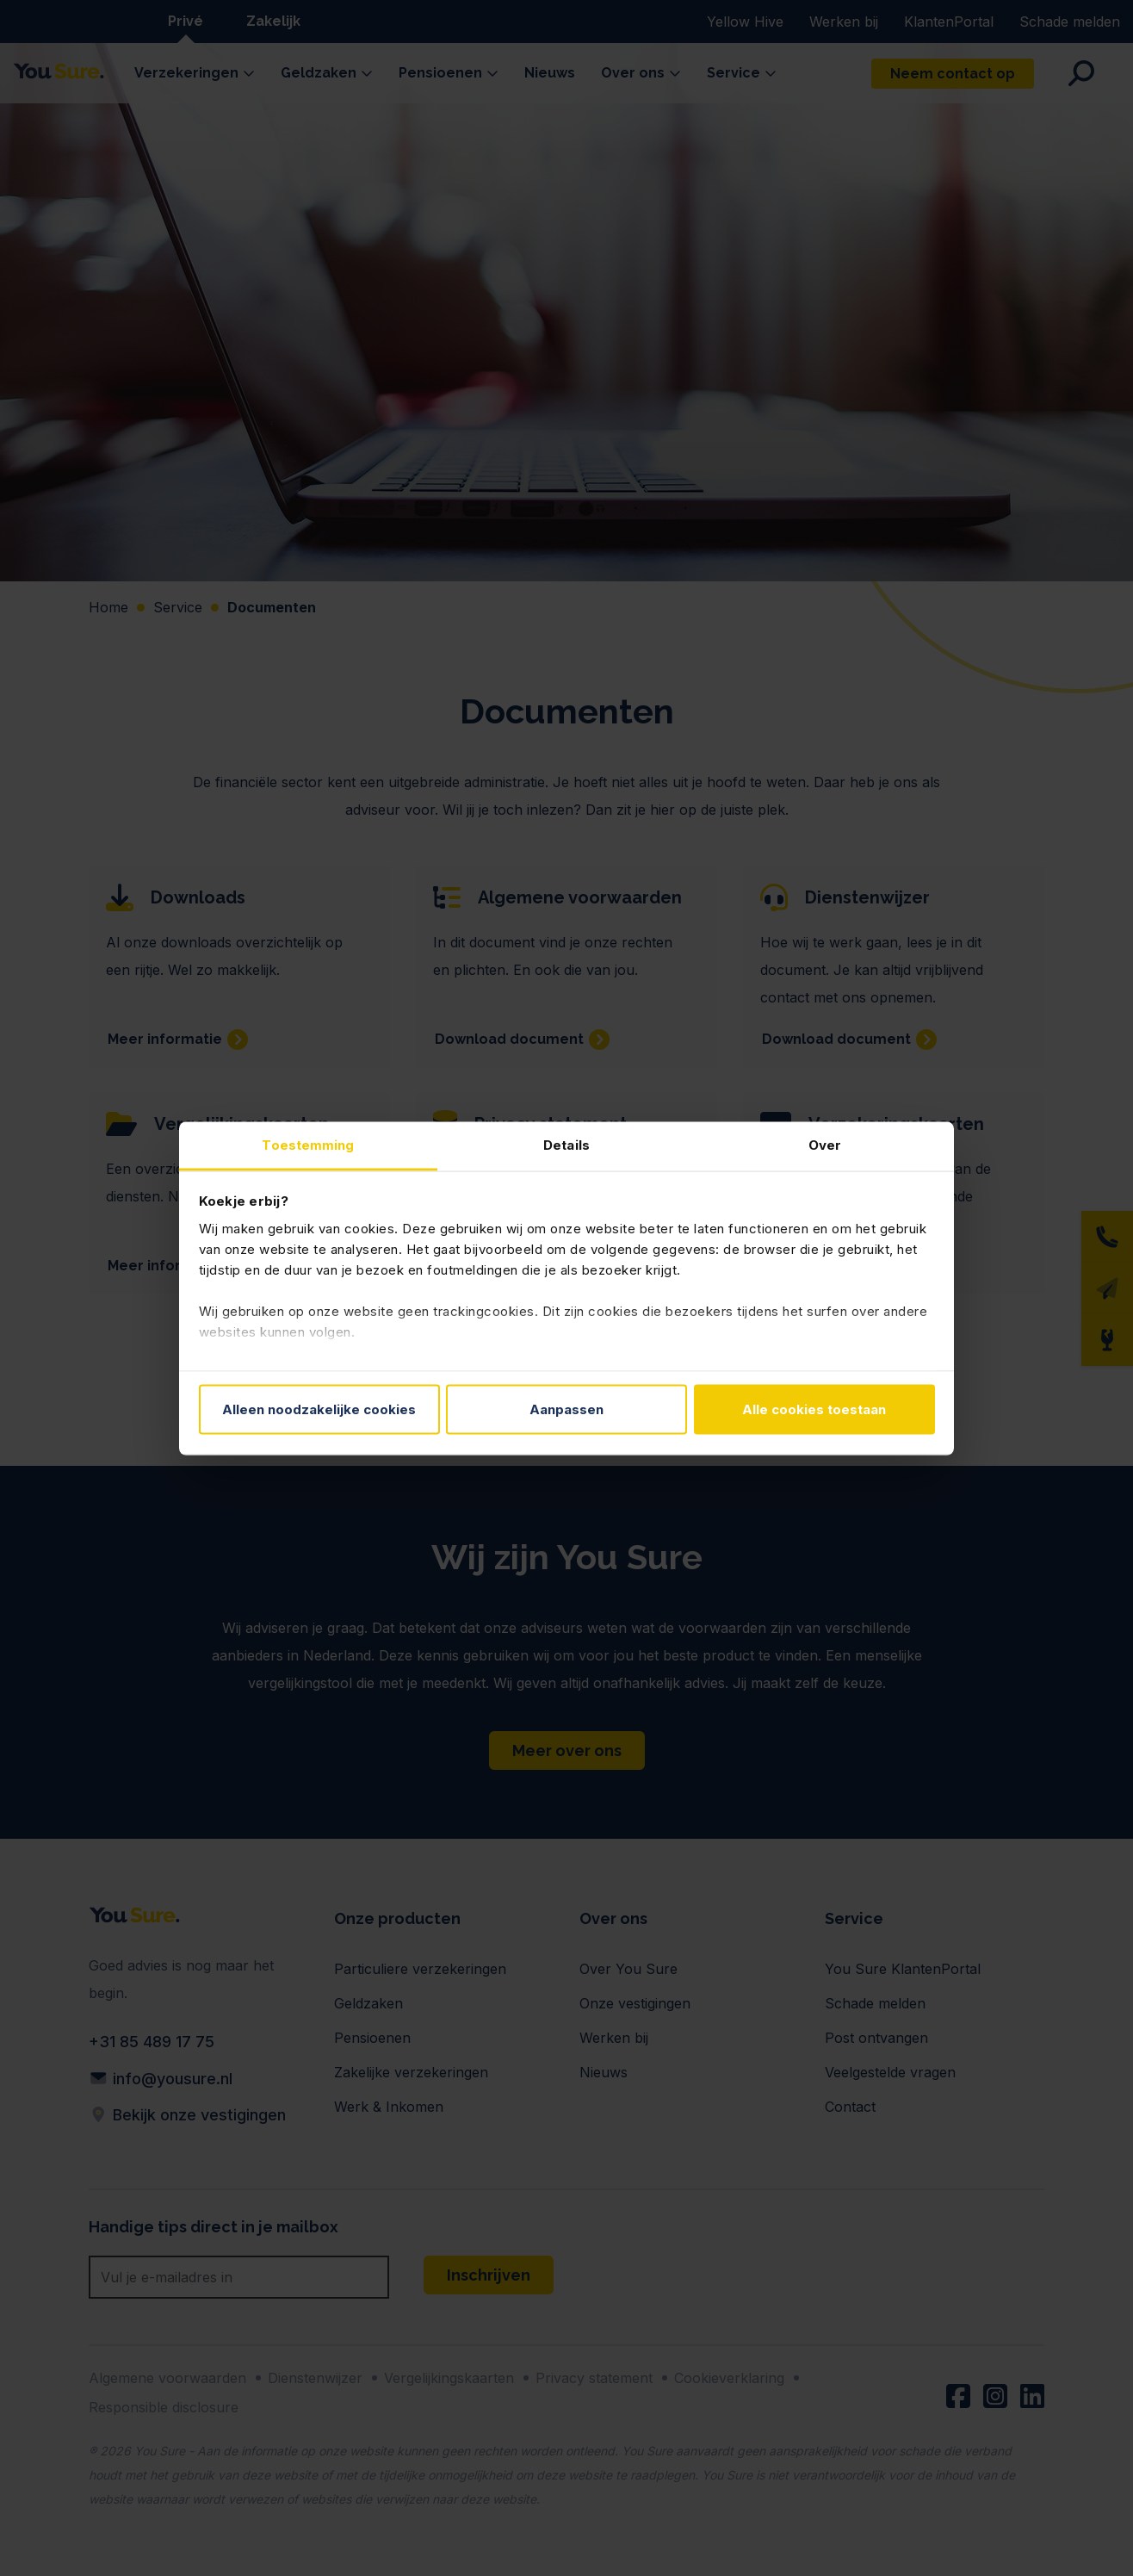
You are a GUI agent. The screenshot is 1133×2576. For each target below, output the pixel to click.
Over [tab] (824, 1144)
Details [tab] (566, 1144)
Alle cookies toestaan (814, 1409)
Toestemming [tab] (308, 1144)
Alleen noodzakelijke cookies (319, 1409)
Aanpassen (566, 1409)
